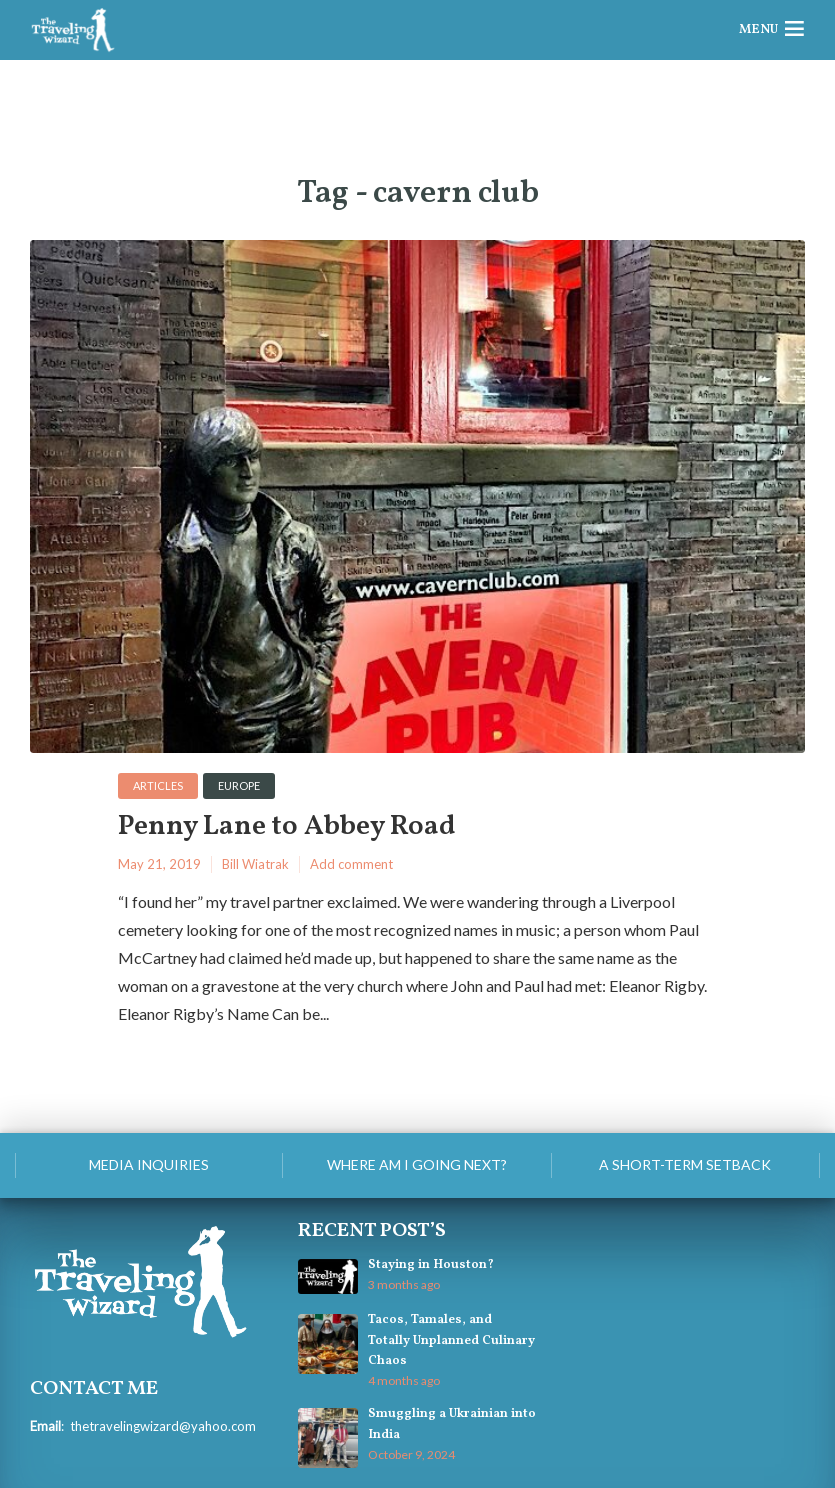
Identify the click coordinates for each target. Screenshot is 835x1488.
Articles (158, 785)
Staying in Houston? (431, 1265)
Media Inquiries (149, 1164)
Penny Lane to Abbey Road (287, 827)
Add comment (351, 864)
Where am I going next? (417, 1164)
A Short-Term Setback (685, 1164)
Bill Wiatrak (255, 864)
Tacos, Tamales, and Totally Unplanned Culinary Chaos (451, 1340)
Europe (239, 785)
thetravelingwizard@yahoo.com (163, 1426)
